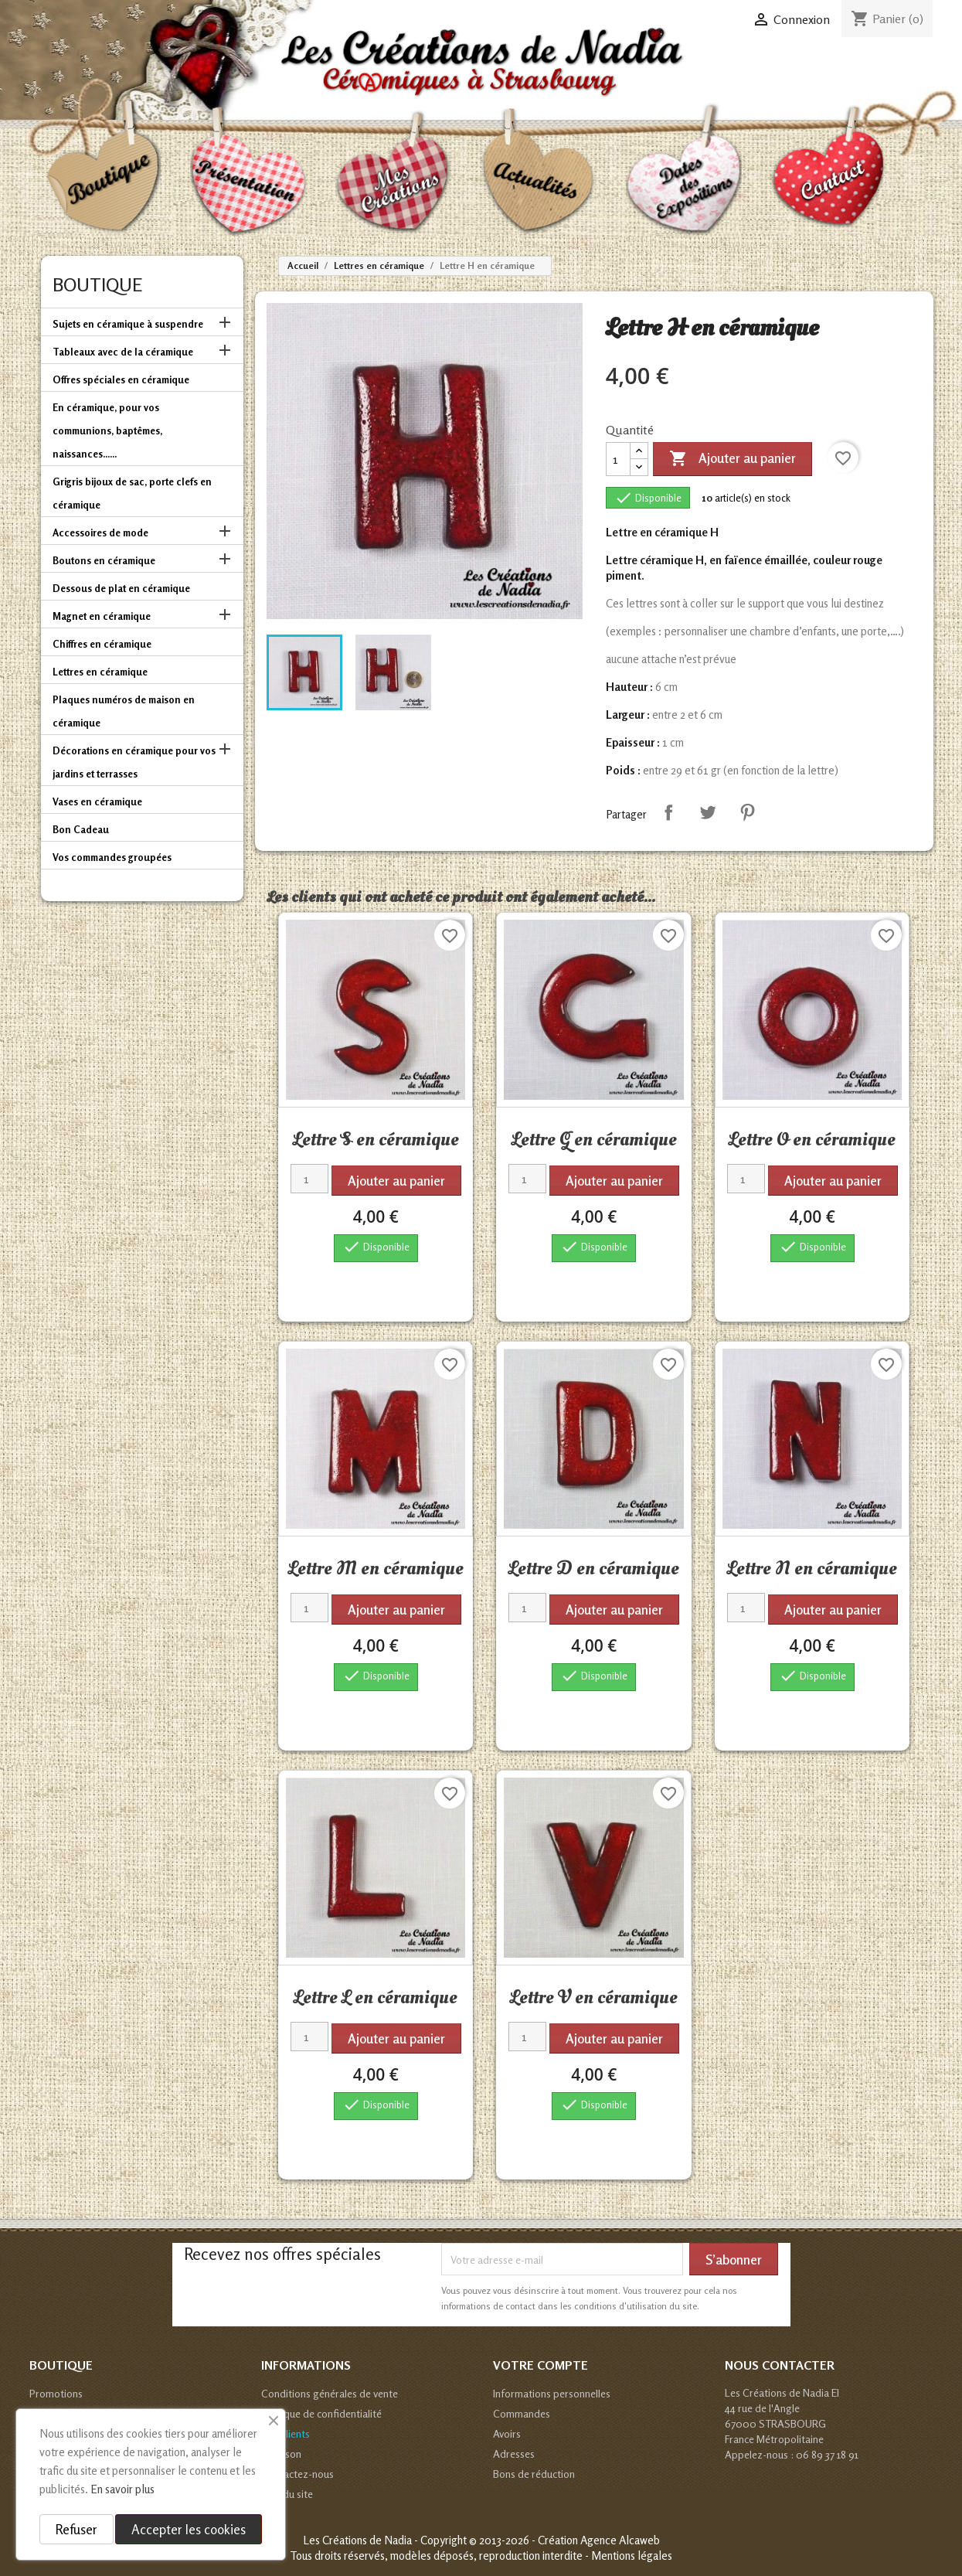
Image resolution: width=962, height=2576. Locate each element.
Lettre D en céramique (593, 1568)
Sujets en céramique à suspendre (128, 324)
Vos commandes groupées (112, 857)
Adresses (514, 2453)
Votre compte (540, 2365)
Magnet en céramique (102, 616)
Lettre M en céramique (376, 1568)
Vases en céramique (97, 801)
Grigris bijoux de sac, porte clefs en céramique (132, 493)
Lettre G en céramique (594, 1139)
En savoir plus (122, 2489)
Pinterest (747, 812)
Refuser (76, 2529)
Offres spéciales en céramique (121, 379)
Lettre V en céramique (594, 1997)
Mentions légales (631, 2555)
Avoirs (507, 2433)
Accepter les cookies (188, 2529)
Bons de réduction (534, 2473)
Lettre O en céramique (812, 1139)
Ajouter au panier (732, 459)
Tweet (707, 812)
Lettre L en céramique (375, 1997)
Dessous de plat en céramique (121, 588)
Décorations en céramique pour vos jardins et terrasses (134, 762)
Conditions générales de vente (329, 2393)
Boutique (97, 285)
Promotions (56, 2393)
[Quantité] (618, 459)
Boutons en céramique (104, 560)
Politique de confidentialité (321, 2413)
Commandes (521, 2413)
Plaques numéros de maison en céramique (124, 711)
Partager (668, 812)
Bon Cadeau (81, 829)
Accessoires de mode (100, 532)
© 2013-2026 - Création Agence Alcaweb (564, 2540)
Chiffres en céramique (102, 644)
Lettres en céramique (100, 671)
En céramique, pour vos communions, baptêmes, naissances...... (107, 430)
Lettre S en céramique (376, 1139)
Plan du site (287, 2493)
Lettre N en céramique (812, 1568)
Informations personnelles (551, 2393)
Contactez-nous (297, 2473)
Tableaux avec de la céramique (123, 351)
